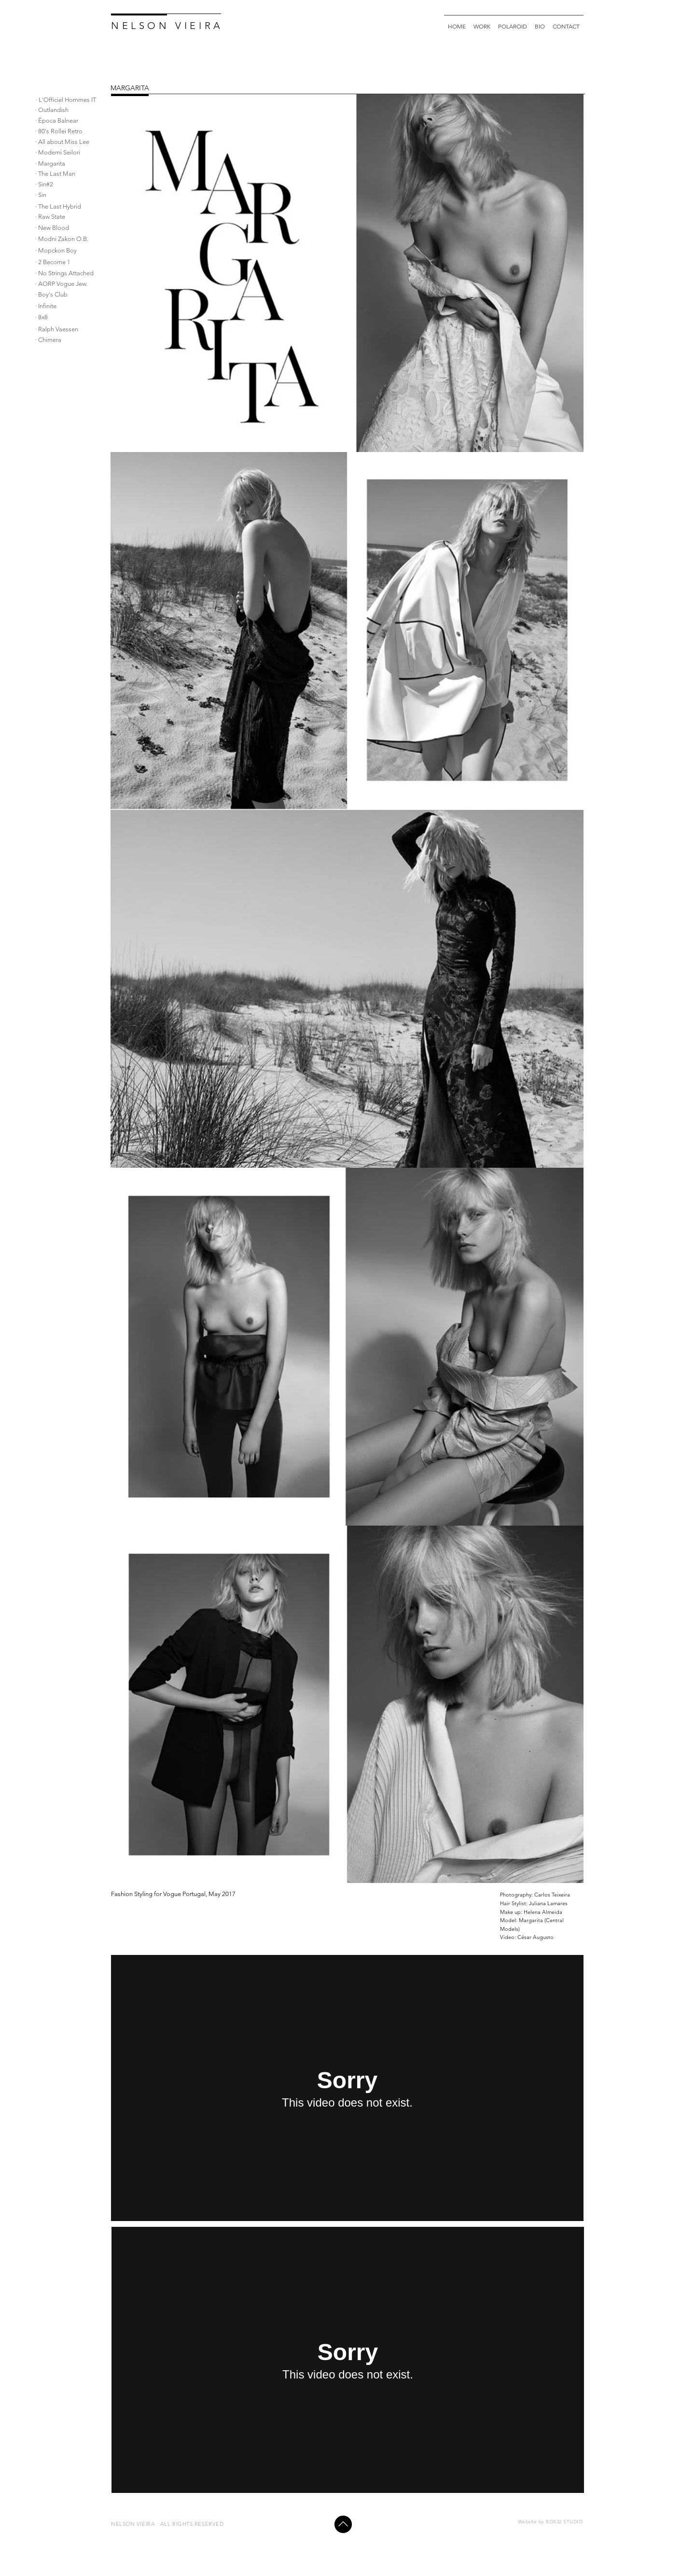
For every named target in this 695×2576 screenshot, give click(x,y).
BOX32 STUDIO (564, 2522)
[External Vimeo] (347, 2088)
